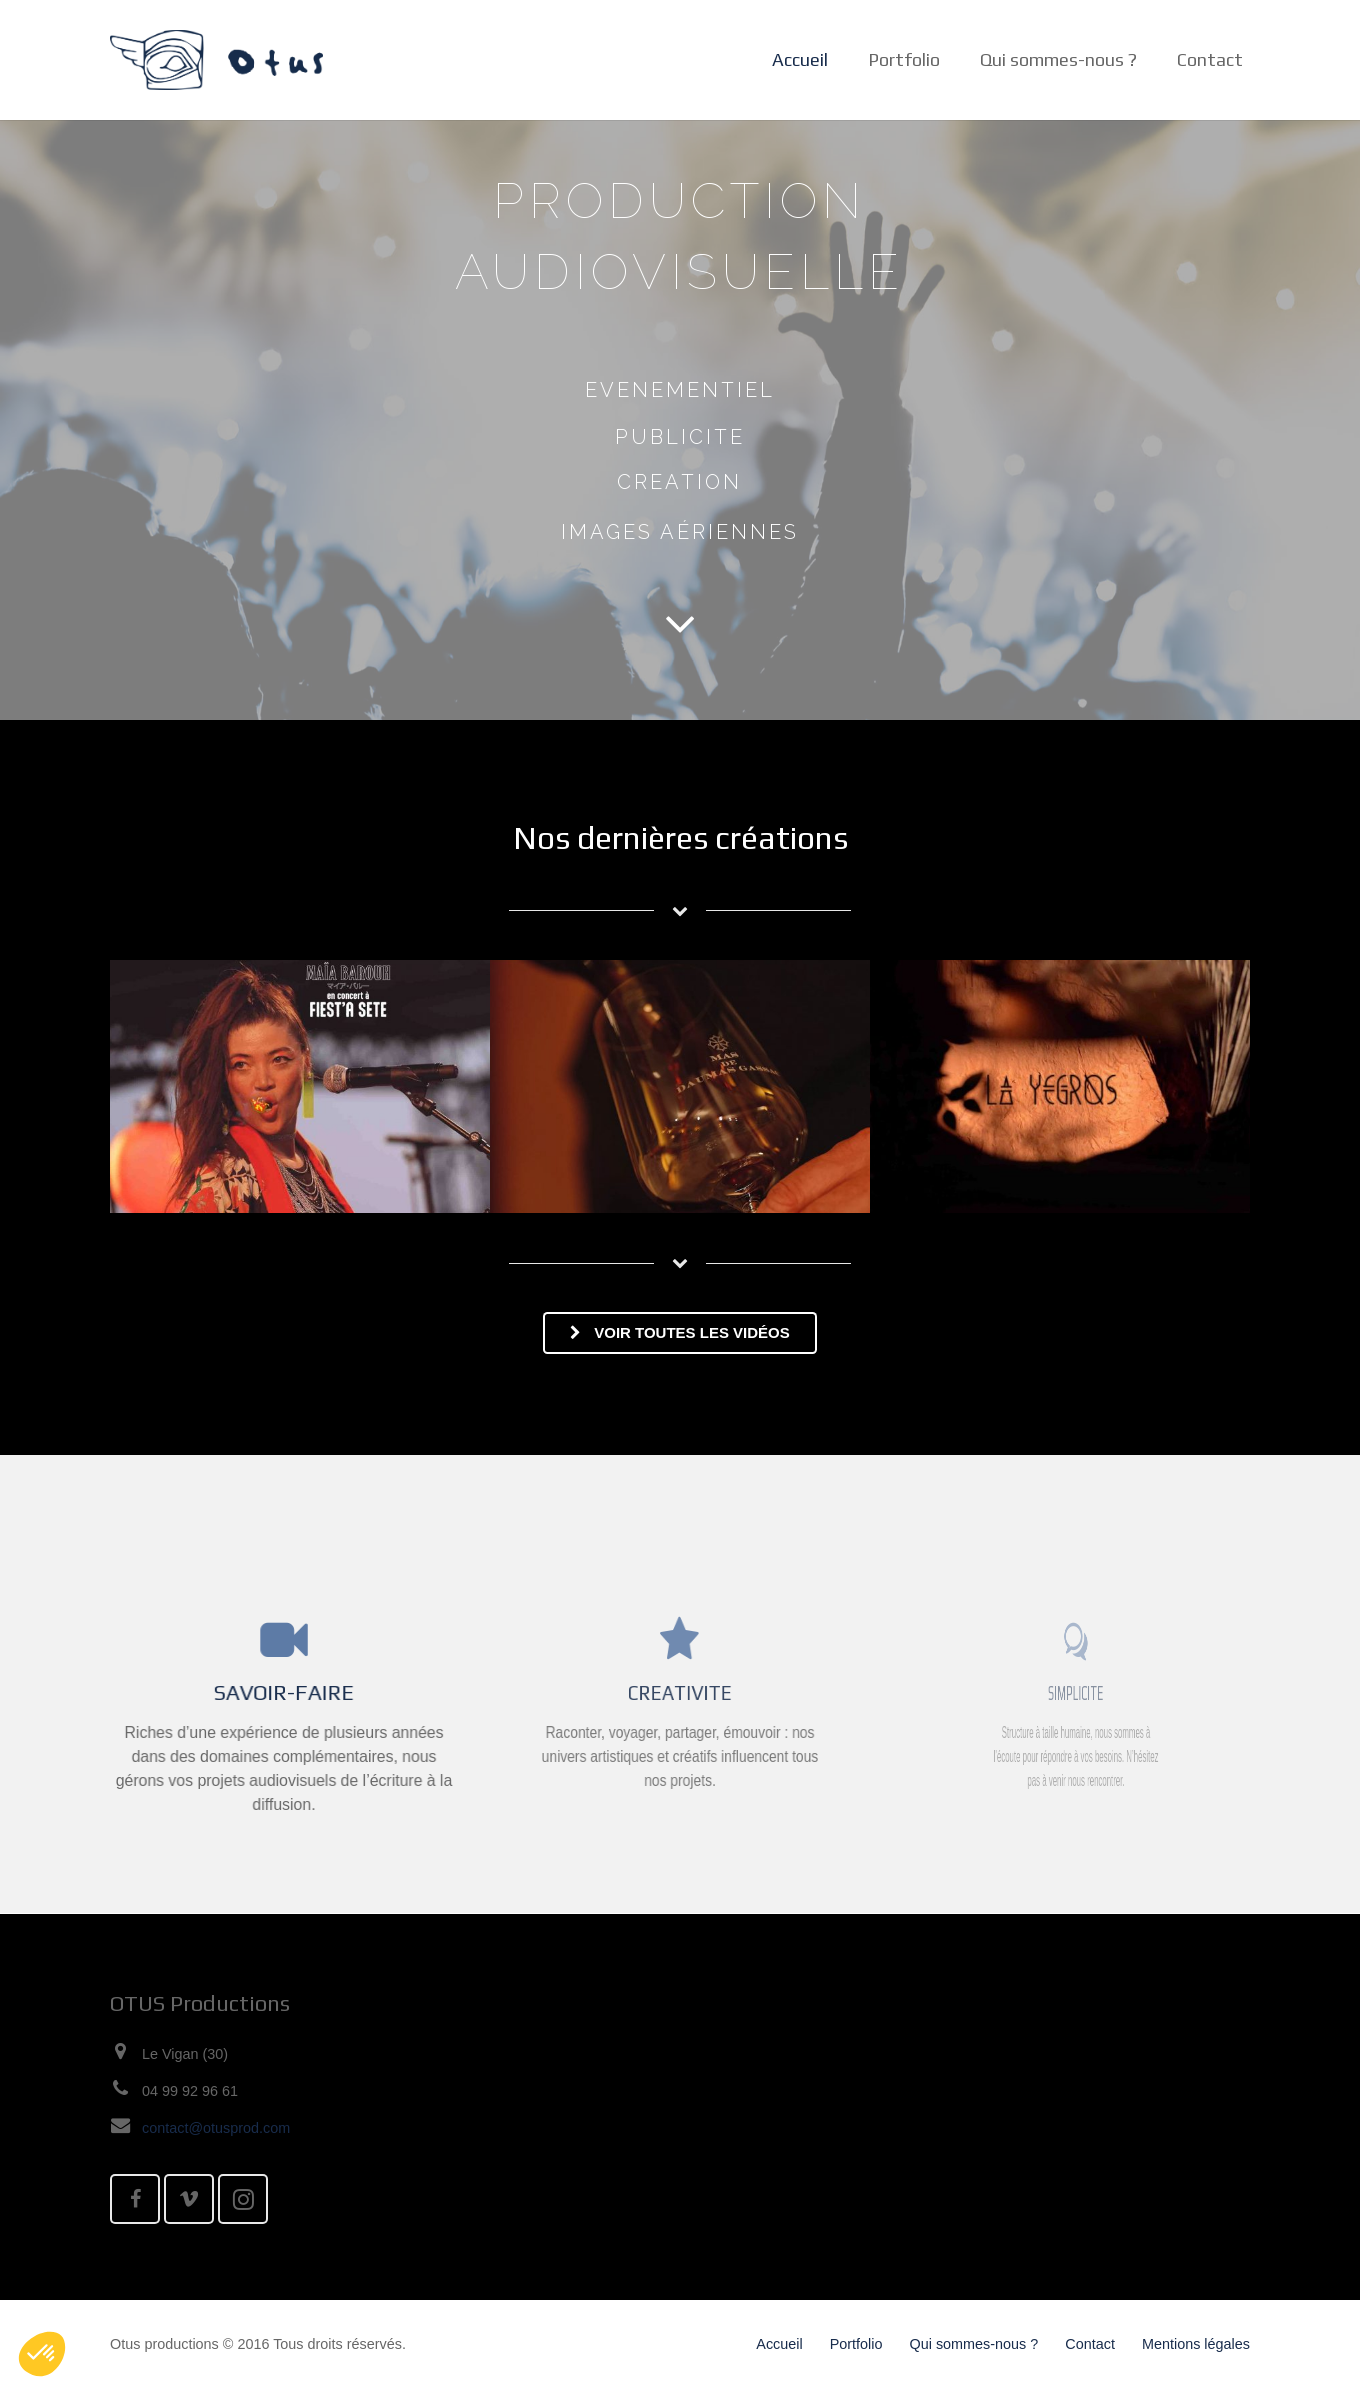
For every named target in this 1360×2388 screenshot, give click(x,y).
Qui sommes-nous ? (974, 2344)
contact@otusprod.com (216, 2128)
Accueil (779, 2344)
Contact (1090, 2344)
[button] (42, 2354)
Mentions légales (1196, 2344)
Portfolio (856, 2344)
